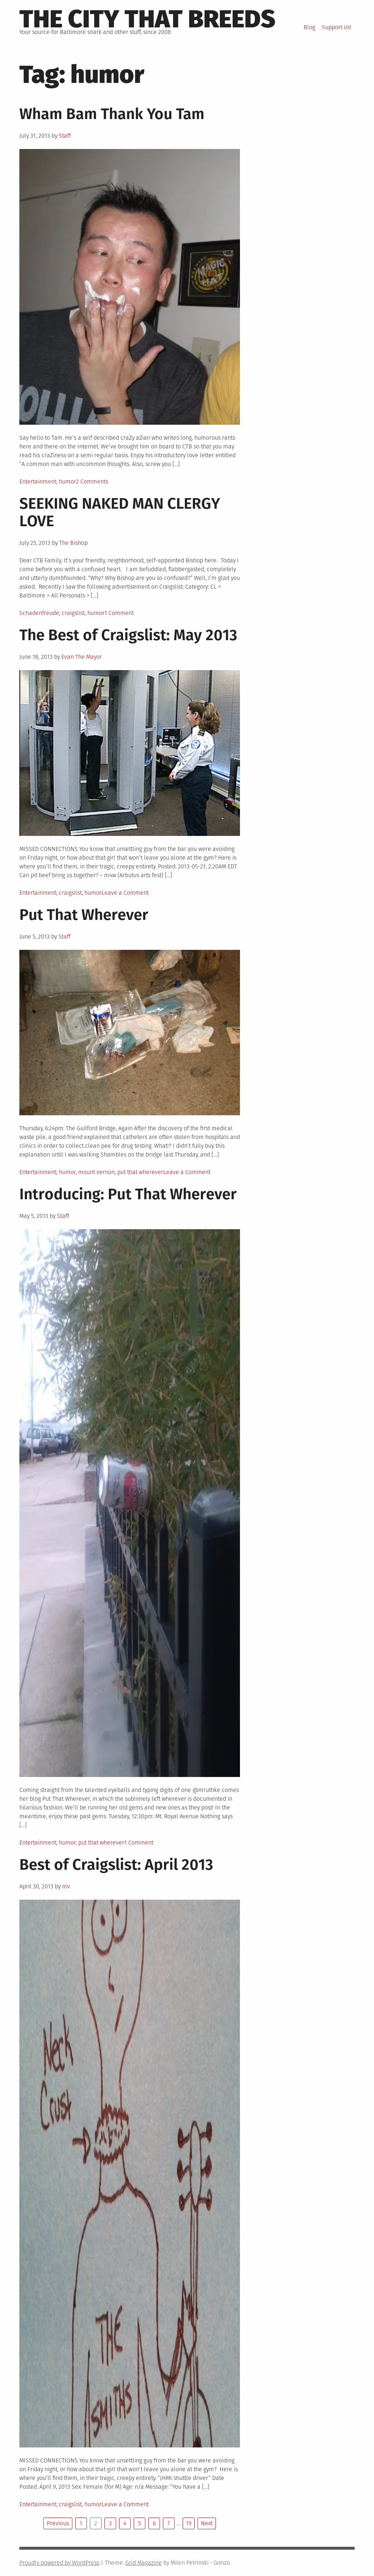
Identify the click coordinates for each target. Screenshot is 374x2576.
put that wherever (140, 1172)
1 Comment (119, 612)
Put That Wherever (83, 915)
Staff (65, 135)
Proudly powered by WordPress (59, 2562)
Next (207, 2523)
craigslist (73, 612)
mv (66, 1886)
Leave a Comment (125, 892)
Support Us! (336, 27)
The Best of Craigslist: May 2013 (128, 635)
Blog (309, 27)
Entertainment (37, 481)
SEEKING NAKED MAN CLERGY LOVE (119, 512)
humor (67, 481)
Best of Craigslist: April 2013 (116, 1864)
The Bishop (73, 542)
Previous (58, 2523)
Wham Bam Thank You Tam (112, 114)
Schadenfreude (39, 612)
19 (188, 2523)
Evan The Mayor (81, 656)
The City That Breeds (147, 19)
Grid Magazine (143, 2562)
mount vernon (96, 1172)
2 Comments (92, 481)
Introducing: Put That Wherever (128, 1194)
